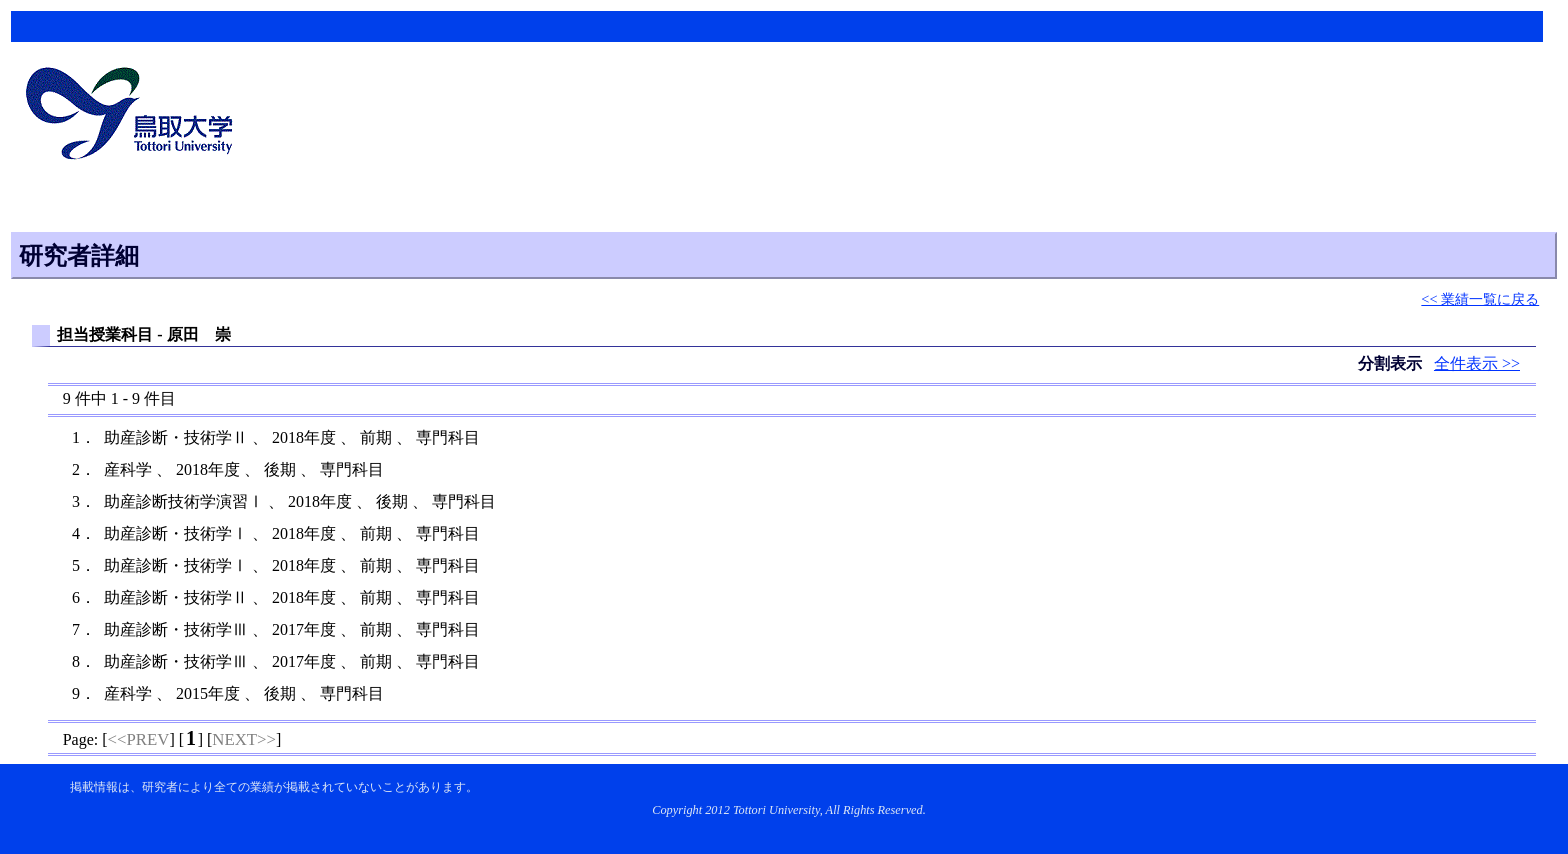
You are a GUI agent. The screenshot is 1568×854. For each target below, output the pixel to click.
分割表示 (1392, 363)
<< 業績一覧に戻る (1480, 299)
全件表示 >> (1477, 363)
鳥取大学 (135, 116)
